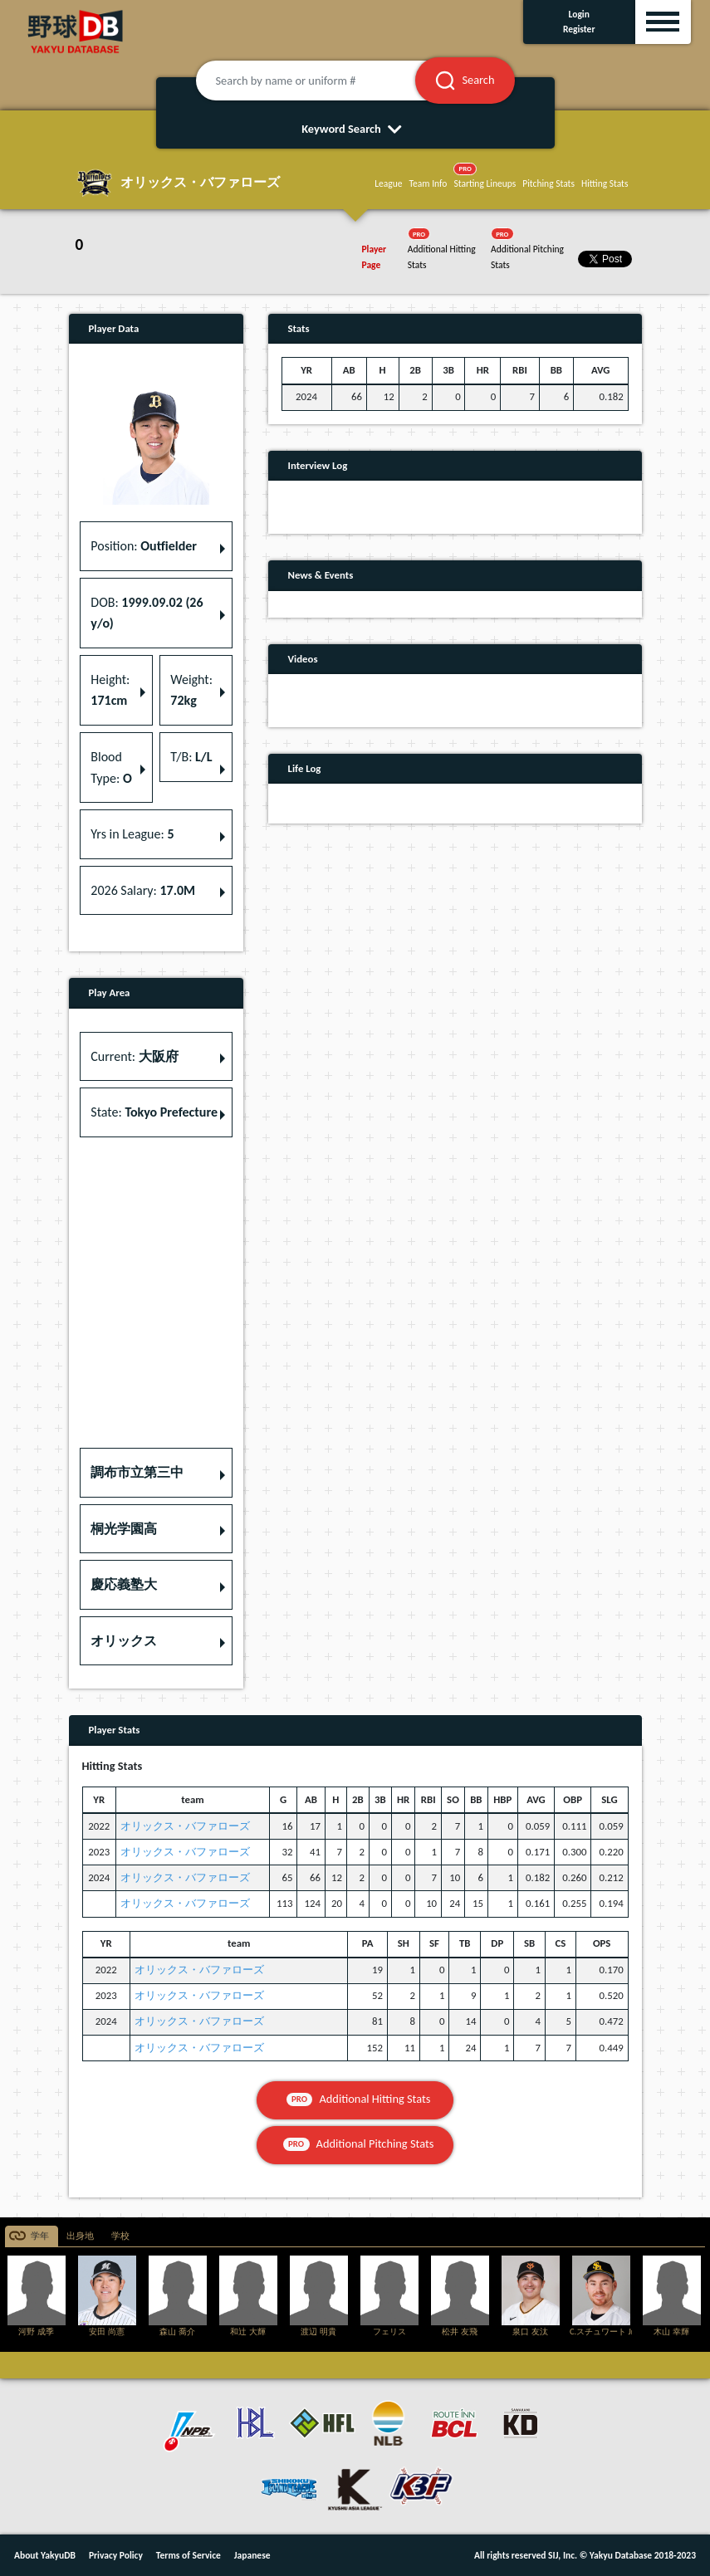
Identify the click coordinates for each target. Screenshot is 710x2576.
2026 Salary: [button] (143, 890)
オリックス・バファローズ (185, 1826)
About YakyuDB (45, 2555)
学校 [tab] (120, 2236)
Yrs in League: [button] (132, 834)
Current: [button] (134, 1056)
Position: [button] (144, 546)
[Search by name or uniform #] (326, 80)
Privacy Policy (116, 2555)
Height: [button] (110, 690)
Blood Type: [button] (111, 767)
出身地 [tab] (80, 2236)
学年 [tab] (40, 2236)
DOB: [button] (147, 613)
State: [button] (154, 1112)
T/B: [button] (191, 757)
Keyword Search (355, 128)
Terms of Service (188, 2555)
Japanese (252, 2555)
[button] (156, 1473)
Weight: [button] (191, 690)
